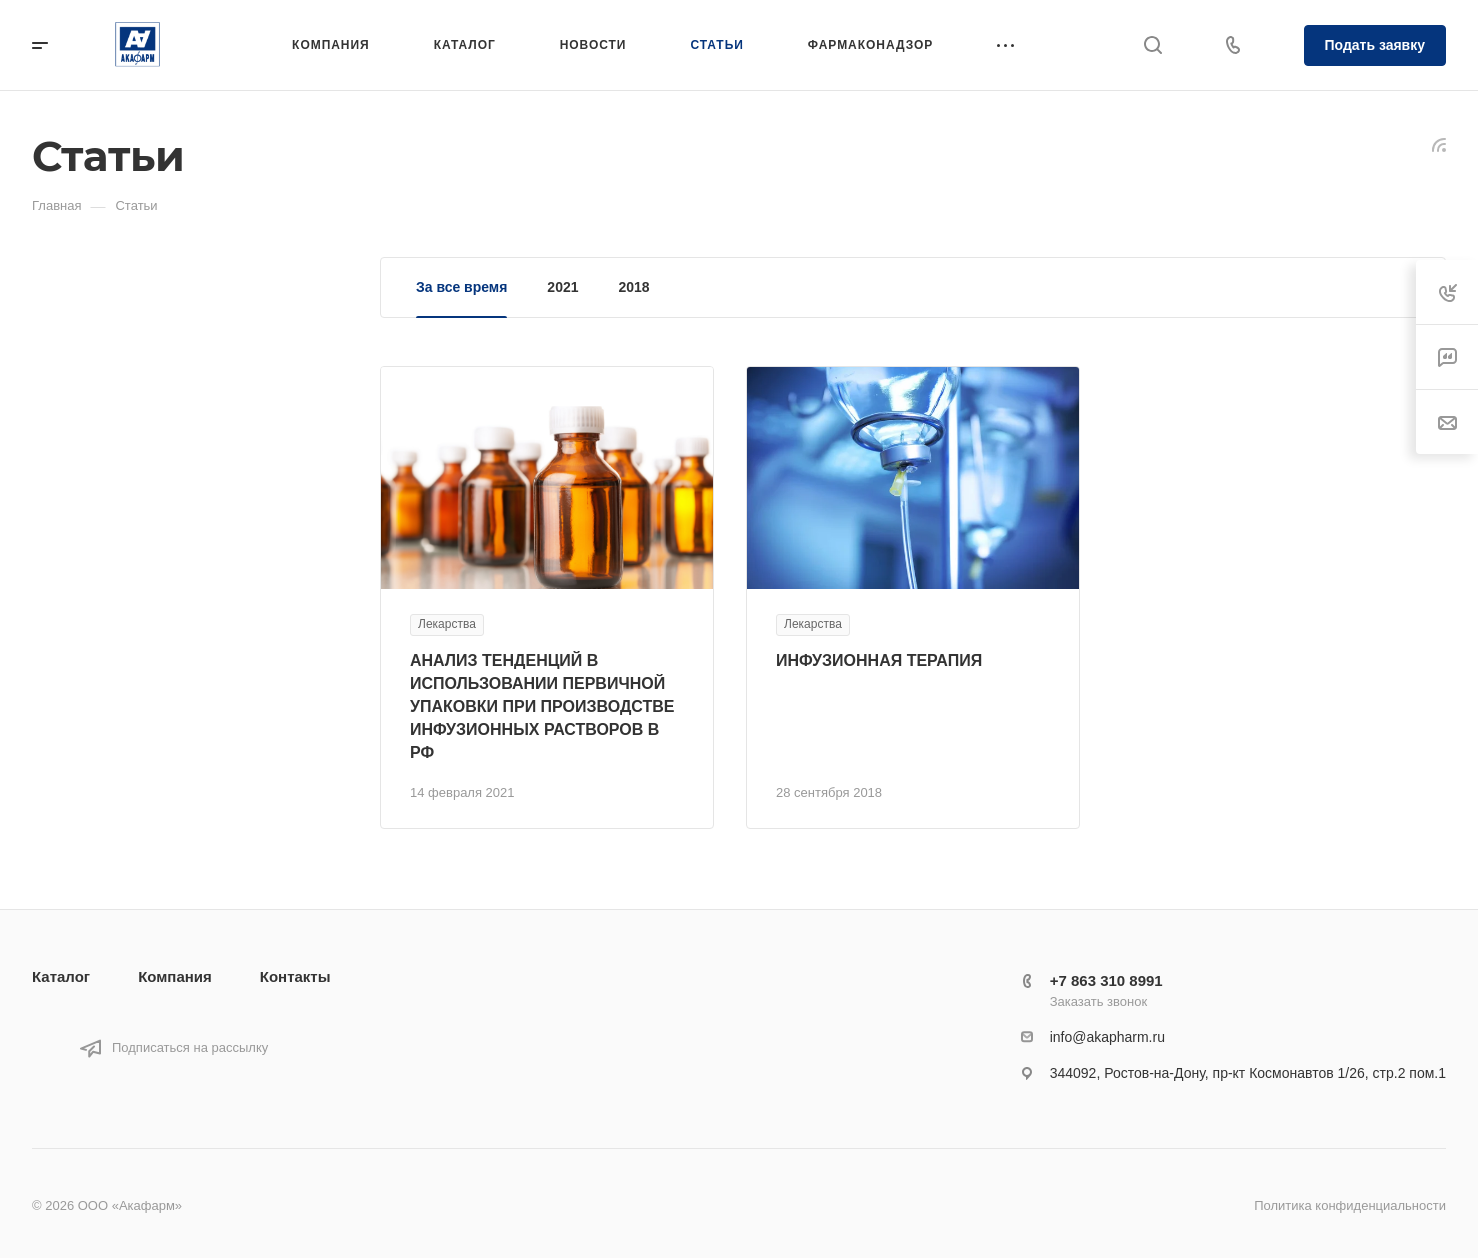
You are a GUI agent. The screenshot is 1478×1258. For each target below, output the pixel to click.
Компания (175, 976)
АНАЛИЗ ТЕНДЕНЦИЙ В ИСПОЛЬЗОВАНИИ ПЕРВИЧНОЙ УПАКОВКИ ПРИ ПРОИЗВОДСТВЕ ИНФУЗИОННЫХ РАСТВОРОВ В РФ (542, 706)
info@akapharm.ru (1107, 1037)
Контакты (295, 976)
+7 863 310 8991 (1106, 980)
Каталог (61, 976)
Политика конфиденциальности (1350, 1205)
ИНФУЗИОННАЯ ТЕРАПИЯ (879, 660)
